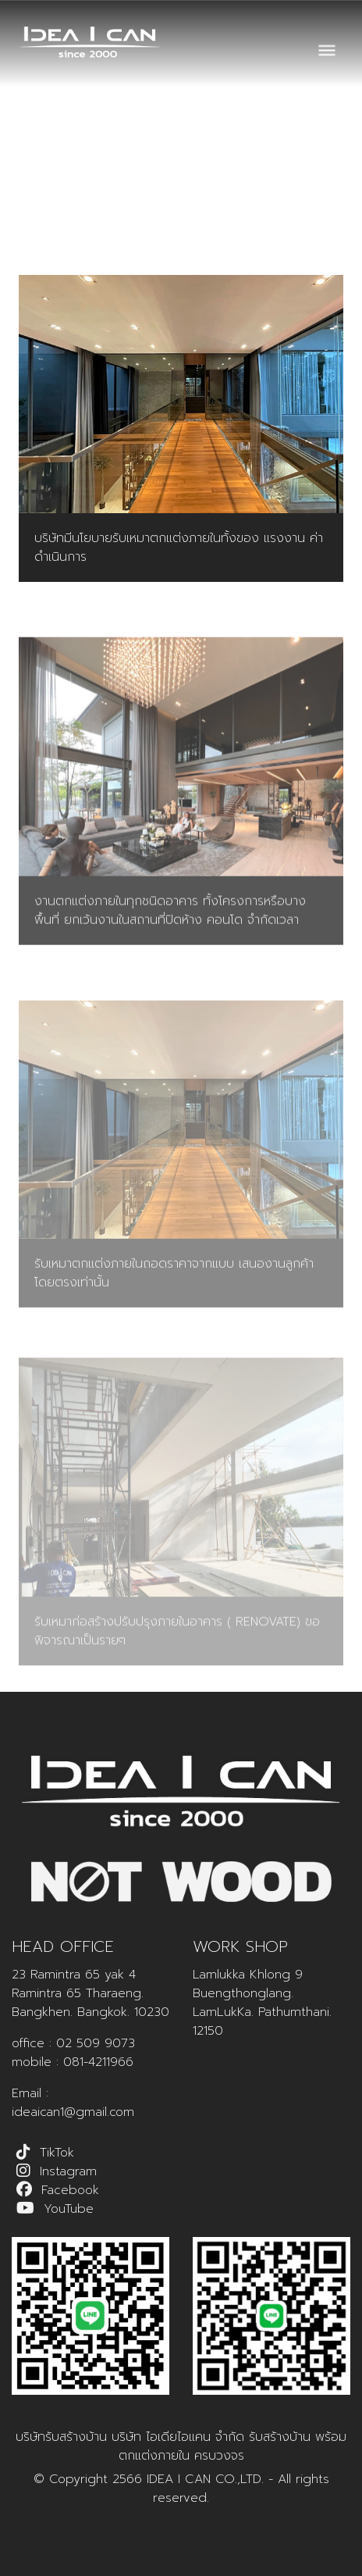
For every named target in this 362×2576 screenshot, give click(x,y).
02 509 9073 (95, 2043)
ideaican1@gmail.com (73, 2112)
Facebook (70, 2190)
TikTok (57, 2152)
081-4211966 (98, 2062)
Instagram (68, 2171)
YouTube (69, 2209)
